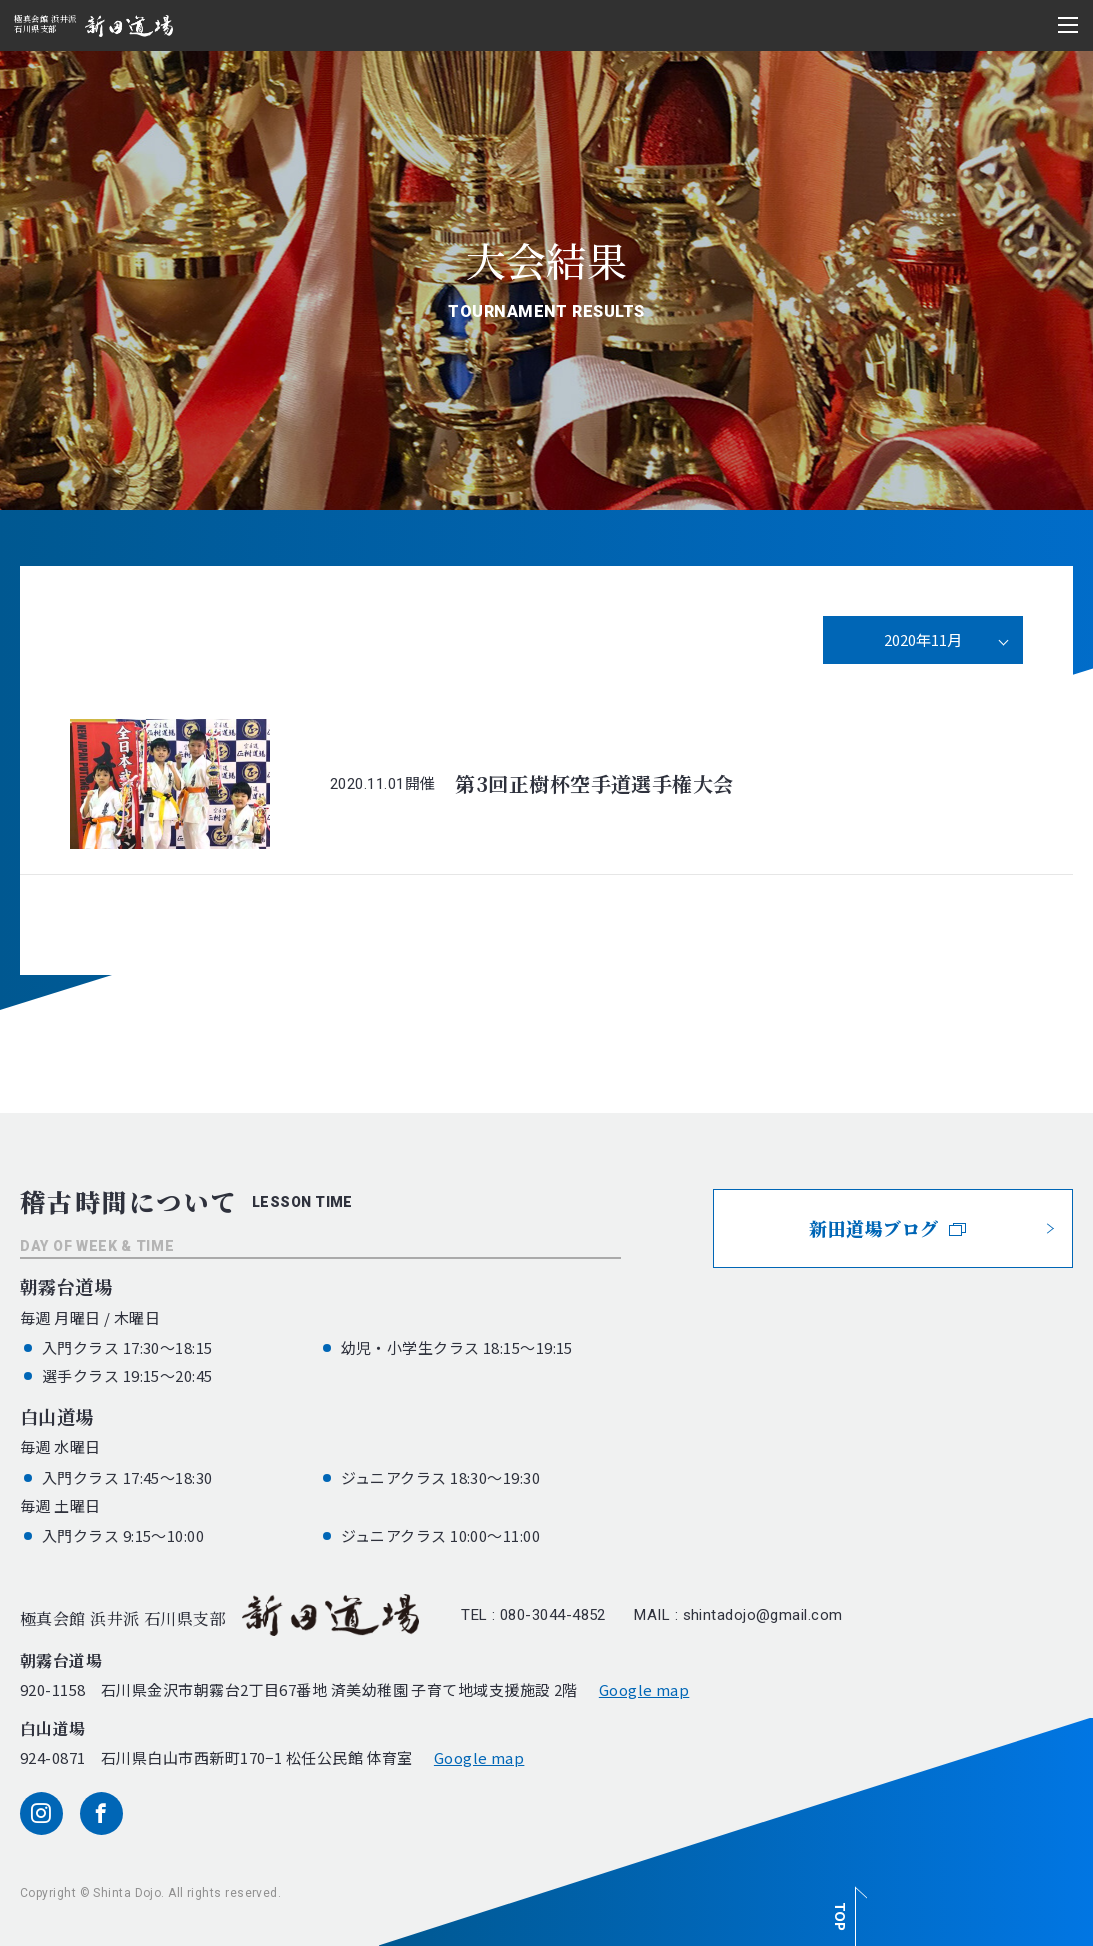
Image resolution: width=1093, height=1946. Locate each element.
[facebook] (101, 1813)
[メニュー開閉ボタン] (1068, 25)
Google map (644, 1689)
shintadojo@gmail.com (763, 1615)
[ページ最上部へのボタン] (846, 1905)
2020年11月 (923, 639)
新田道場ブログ (887, 1228)
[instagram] (41, 1813)
